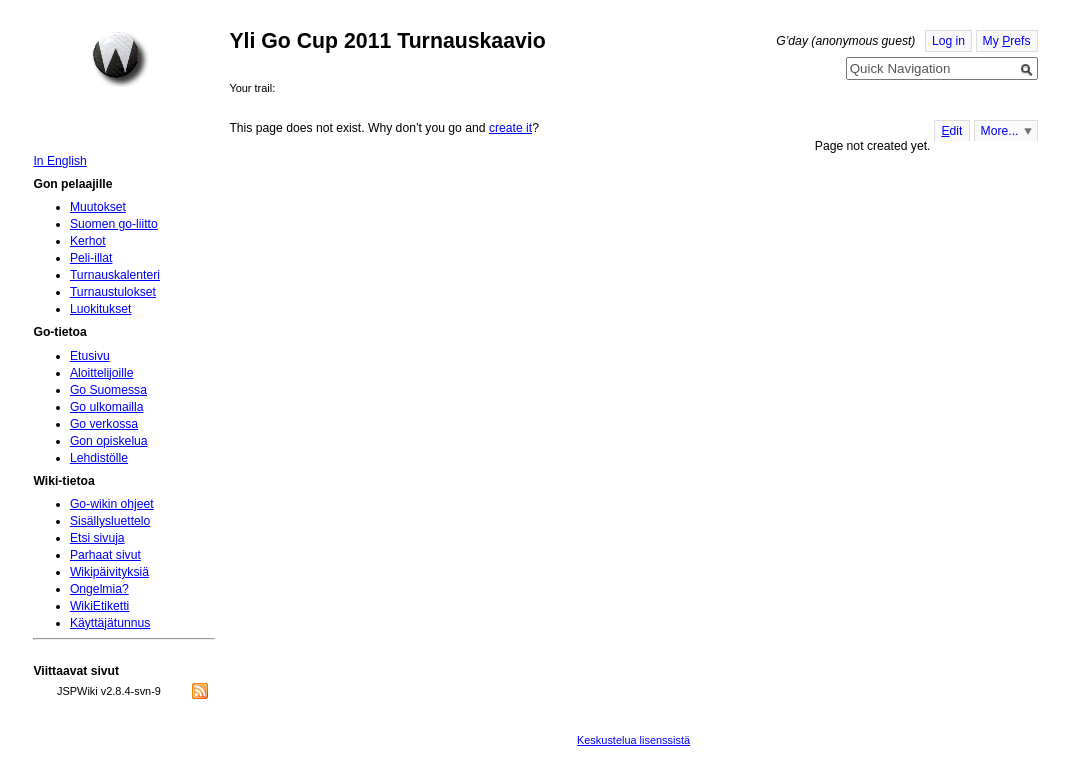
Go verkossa (104, 424)
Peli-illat (91, 258)
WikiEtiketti (99, 606)
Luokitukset (101, 309)
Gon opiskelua (109, 441)
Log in (948, 41)
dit (951, 131)
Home (120, 59)
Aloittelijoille (102, 373)
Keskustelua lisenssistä (633, 740)
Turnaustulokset (113, 292)
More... (1000, 131)
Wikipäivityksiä (109, 572)
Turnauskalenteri (115, 275)
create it (510, 128)
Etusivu (90, 356)
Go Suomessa (108, 390)
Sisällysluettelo (110, 521)
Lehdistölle (99, 458)
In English (59, 161)
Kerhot (88, 241)
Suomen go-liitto (114, 224)
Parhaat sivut (105, 555)
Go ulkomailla (107, 407)
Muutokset (98, 207)
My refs (1007, 41)
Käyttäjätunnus (110, 623)
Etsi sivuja (97, 538)
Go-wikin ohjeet (112, 504)
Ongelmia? (99, 589)
